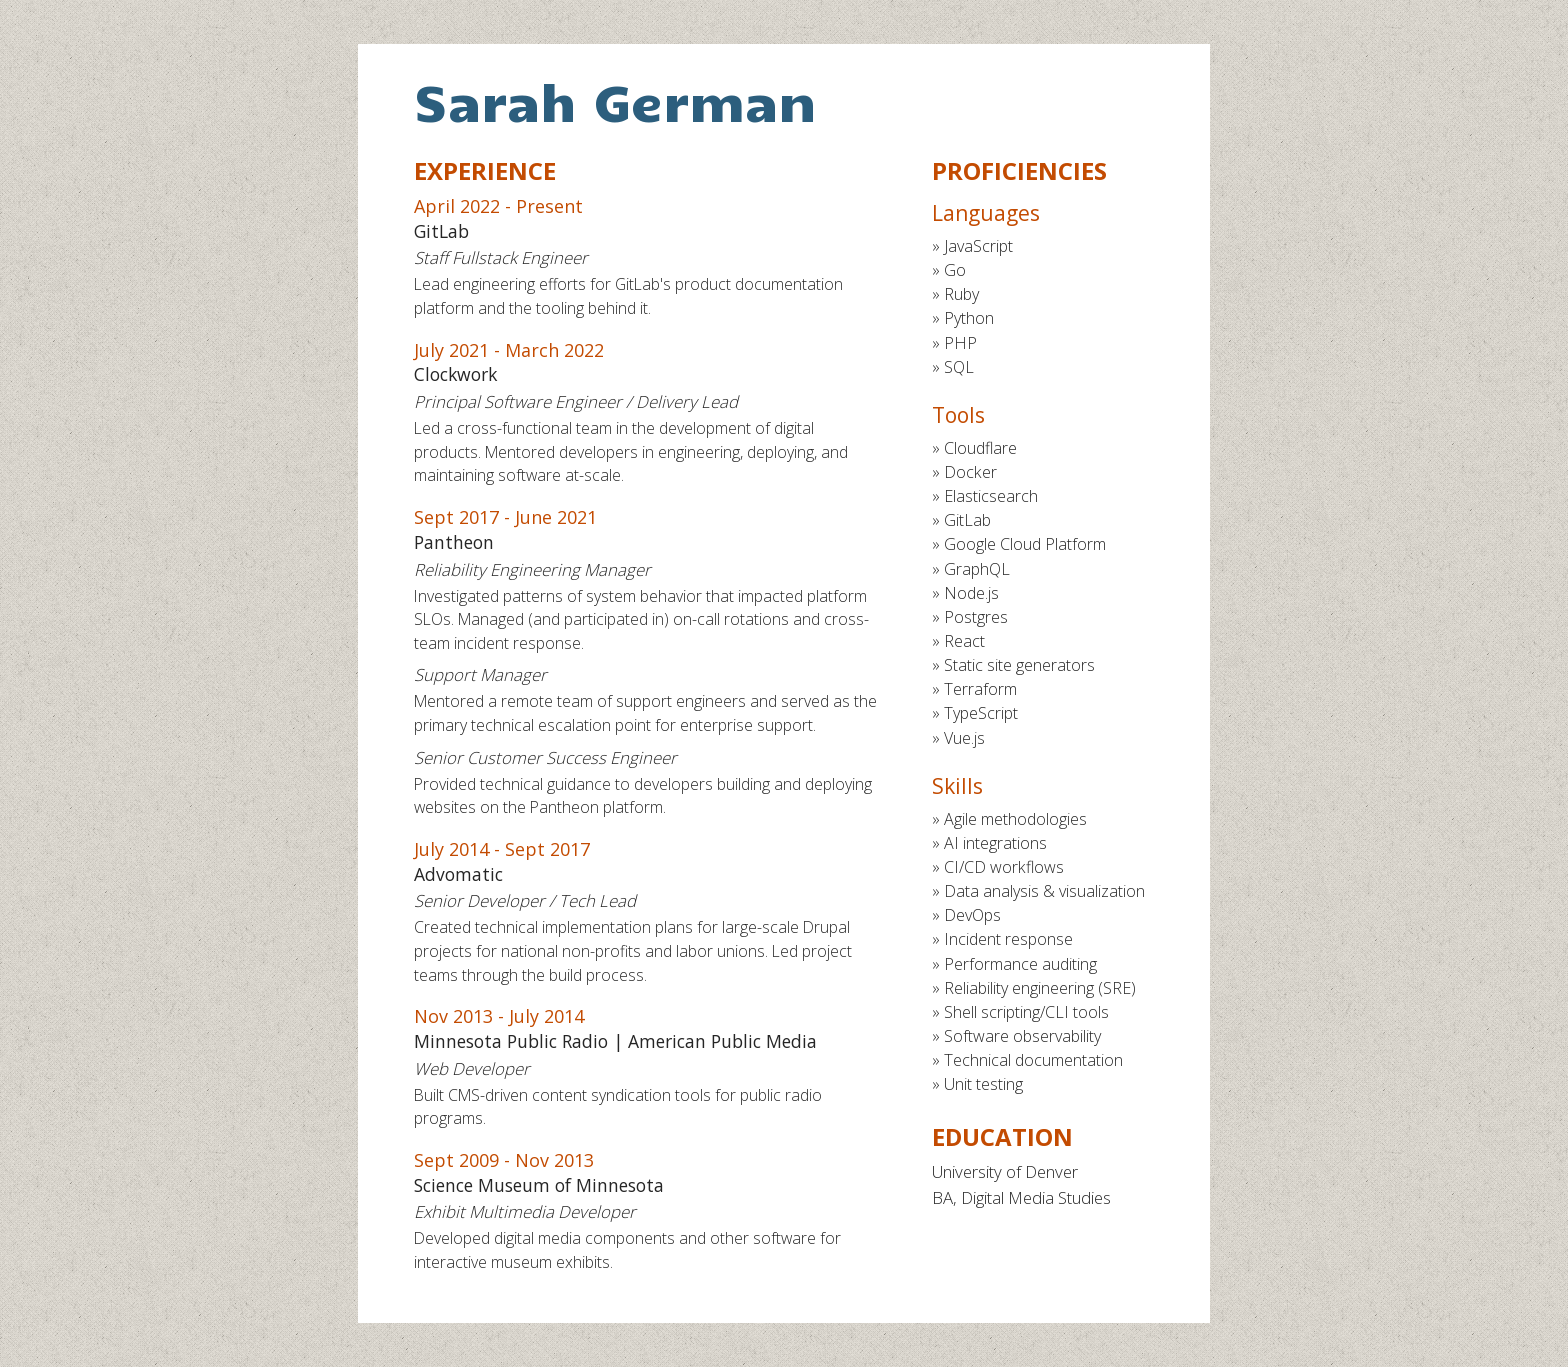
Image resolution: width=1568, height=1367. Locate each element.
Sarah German (615, 100)
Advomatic (458, 874)
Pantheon (454, 542)
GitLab (441, 231)
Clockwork (455, 374)
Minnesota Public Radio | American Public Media (615, 1041)
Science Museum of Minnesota (539, 1185)
